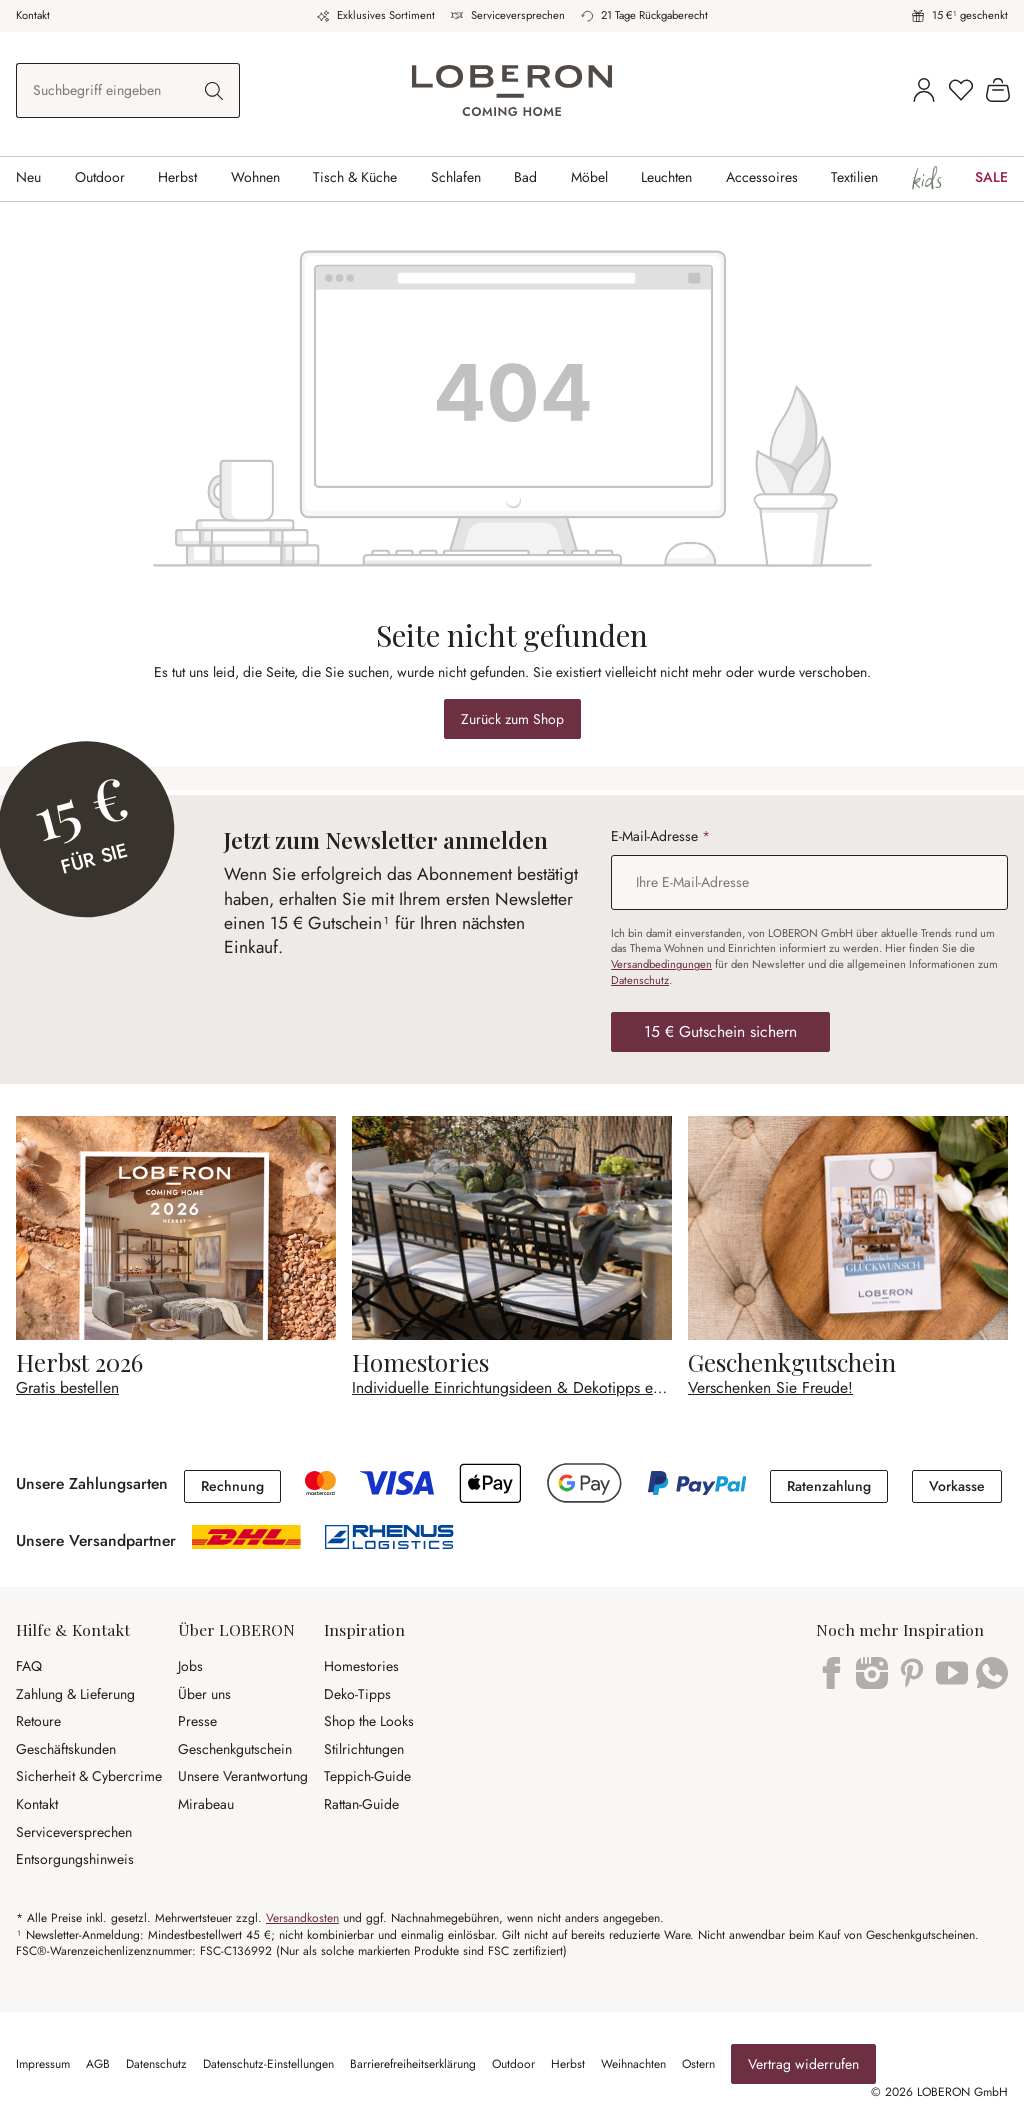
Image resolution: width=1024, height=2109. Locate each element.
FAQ (29, 1666)
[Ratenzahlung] (829, 1484)
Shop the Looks (369, 1721)
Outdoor (513, 2064)
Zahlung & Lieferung (75, 1694)
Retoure (38, 1721)
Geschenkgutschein (235, 1749)
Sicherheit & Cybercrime (89, 1776)
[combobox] (103, 90)
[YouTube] (952, 1684)
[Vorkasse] (957, 1484)
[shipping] (246, 1544)
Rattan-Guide (361, 1804)
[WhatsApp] (992, 1684)
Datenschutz (640, 980)
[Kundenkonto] (924, 91)
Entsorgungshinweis (75, 1859)
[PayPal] (697, 1490)
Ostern (698, 2064)
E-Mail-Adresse (660, 836)
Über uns (204, 1694)
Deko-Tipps (357, 1694)
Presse (197, 1721)
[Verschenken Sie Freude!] (848, 1257)
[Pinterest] (912, 1684)
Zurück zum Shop (512, 719)
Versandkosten (302, 1918)
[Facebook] (832, 1684)
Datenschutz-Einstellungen (268, 2064)
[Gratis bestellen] (176, 1257)
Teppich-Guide (367, 1776)
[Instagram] (872, 1684)
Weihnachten (633, 2064)
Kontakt (33, 15)
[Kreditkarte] (320, 1490)
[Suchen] (214, 90)
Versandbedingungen (661, 964)
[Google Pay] (585, 1499)
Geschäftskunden (66, 1749)
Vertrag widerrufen (803, 2064)
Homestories (361, 1666)
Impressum (43, 2064)
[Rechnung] (232, 1484)
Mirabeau (206, 1804)
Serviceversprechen (518, 15)
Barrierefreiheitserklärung (413, 2064)
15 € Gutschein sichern (720, 1031)
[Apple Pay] (491, 1499)
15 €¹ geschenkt (970, 15)
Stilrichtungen (364, 1749)
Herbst (568, 2064)
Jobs (190, 1666)
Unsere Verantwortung (243, 1776)
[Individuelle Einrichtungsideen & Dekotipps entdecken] (512, 1257)
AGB (98, 2064)
